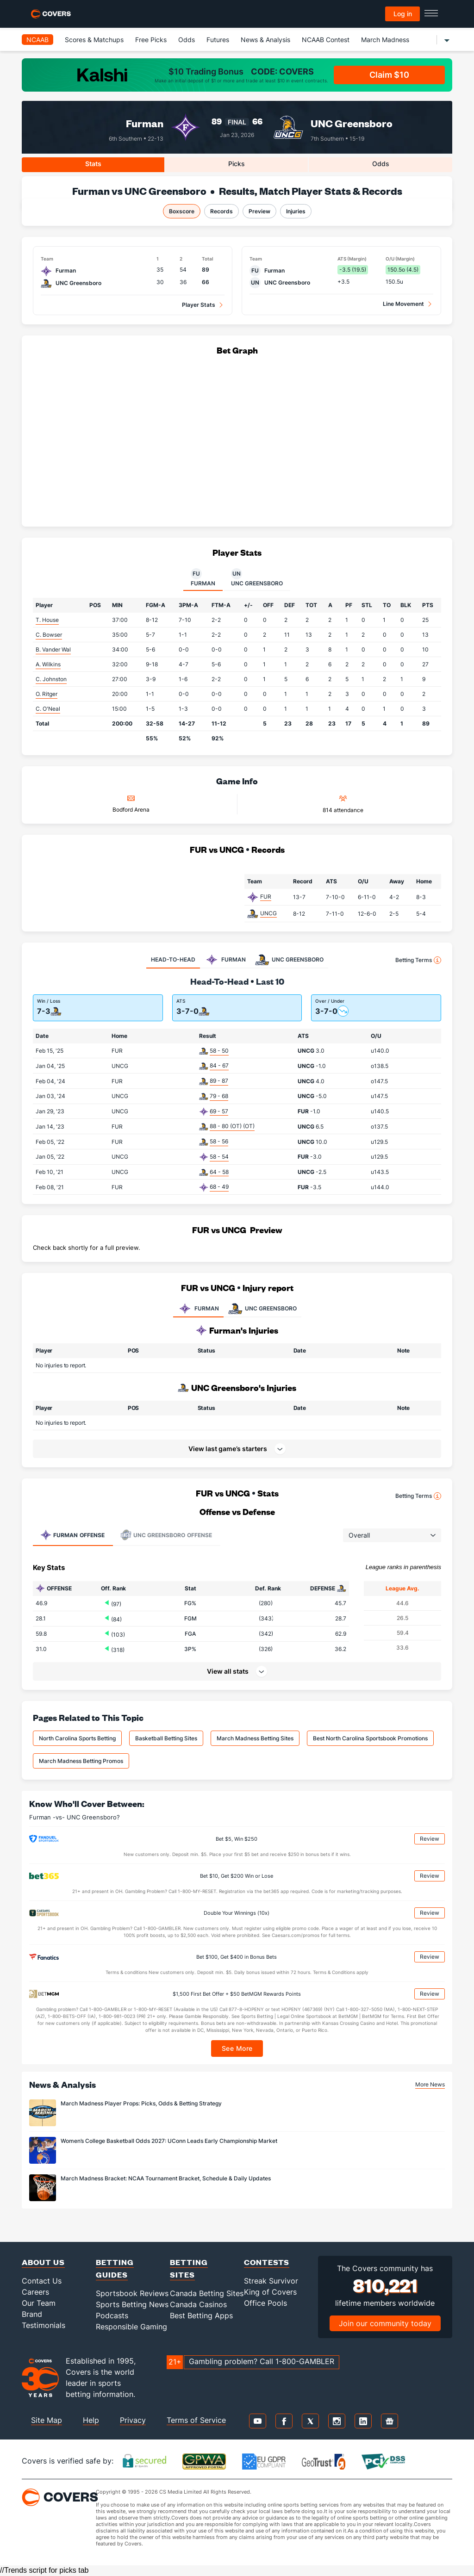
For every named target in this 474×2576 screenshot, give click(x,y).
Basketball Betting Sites (166, 1738)
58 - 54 (219, 1156)
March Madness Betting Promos (81, 1760)
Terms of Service (196, 2420)
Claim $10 (389, 75)
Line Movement (403, 303)
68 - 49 (219, 1186)
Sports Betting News (132, 2304)
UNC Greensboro (352, 123)
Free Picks (151, 39)
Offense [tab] (72, 1534)
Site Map (46, 2420)
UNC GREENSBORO (262, 1308)
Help (91, 2420)
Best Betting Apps (201, 2315)
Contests (266, 2262)
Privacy (133, 2420)
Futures (217, 39)
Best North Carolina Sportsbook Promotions (370, 1738)
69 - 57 (219, 1111)
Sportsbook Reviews (132, 2293)
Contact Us (42, 2280)
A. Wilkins (48, 664)
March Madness (385, 39)
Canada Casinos (198, 2304)
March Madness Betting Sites (255, 1738)
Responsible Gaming (131, 2326)
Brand (32, 2314)
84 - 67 (219, 1065)
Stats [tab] (93, 164)
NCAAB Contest (325, 39)
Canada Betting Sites (206, 2293)
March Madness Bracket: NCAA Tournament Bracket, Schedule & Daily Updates (166, 2178)
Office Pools (265, 2303)
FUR (265, 896)
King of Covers (270, 2292)
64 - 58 (219, 1171)
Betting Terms (418, 960)
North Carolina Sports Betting (77, 1738)
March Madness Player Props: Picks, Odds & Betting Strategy (141, 2103)
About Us (43, 2262)
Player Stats (198, 304)
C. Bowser (49, 634)
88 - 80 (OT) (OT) (232, 1126)
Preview (259, 211)
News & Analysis (265, 39)
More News (430, 2084)
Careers (35, 2292)
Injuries (296, 211)
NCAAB (37, 39)
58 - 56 (219, 1141)
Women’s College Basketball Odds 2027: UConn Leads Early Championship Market (169, 2140)
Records (221, 211)
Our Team (39, 2303)
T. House (47, 619)
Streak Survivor (271, 2280)
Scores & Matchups (94, 39)
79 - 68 (219, 1095)
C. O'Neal (48, 708)
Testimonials (43, 2325)
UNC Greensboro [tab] (257, 577)
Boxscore (181, 211)
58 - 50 (219, 1050)
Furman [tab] (203, 577)
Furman (144, 123)
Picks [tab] (236, 164)
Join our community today (385, 2323)
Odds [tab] (380, 164)
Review (429, 1838)
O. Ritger (46, 693)
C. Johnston (51, 679)
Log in (402, 14)
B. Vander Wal (53, 649)
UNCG (268, 913)
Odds (186, 39)
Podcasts (112, 2315)
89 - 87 (219, 1080)
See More (237, 2048)
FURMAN (198, 1308)
